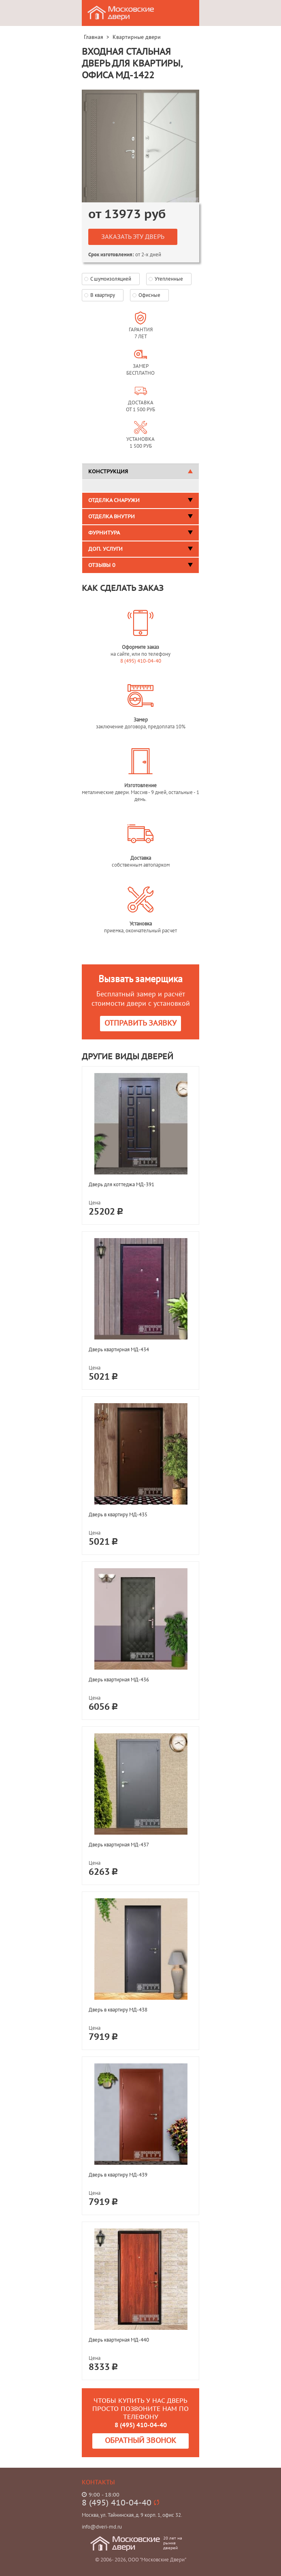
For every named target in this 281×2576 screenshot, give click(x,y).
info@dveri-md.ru (102, 2526)
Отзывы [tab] (140, 565)
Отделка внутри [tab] (140, 516)
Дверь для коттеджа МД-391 (121, 1184)
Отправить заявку (140, 1023)
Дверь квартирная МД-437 (119, 1844)
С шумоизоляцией (110, 278)
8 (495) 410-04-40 (140, 660)
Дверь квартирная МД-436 (119, 1679)
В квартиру (102, 295)
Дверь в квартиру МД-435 (118, 1514)
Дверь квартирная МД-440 (119, 2339)
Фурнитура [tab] (140, 533)
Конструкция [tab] (140, 471)
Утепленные (169, 278)
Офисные (149, 295)
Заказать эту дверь (132, 236)
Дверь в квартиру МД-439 (118, 2174)
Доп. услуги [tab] (140, 549)
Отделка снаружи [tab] (140, 500)
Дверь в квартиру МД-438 (118, 2009)
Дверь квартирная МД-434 (119, 1349)
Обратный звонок (140, 2440)
